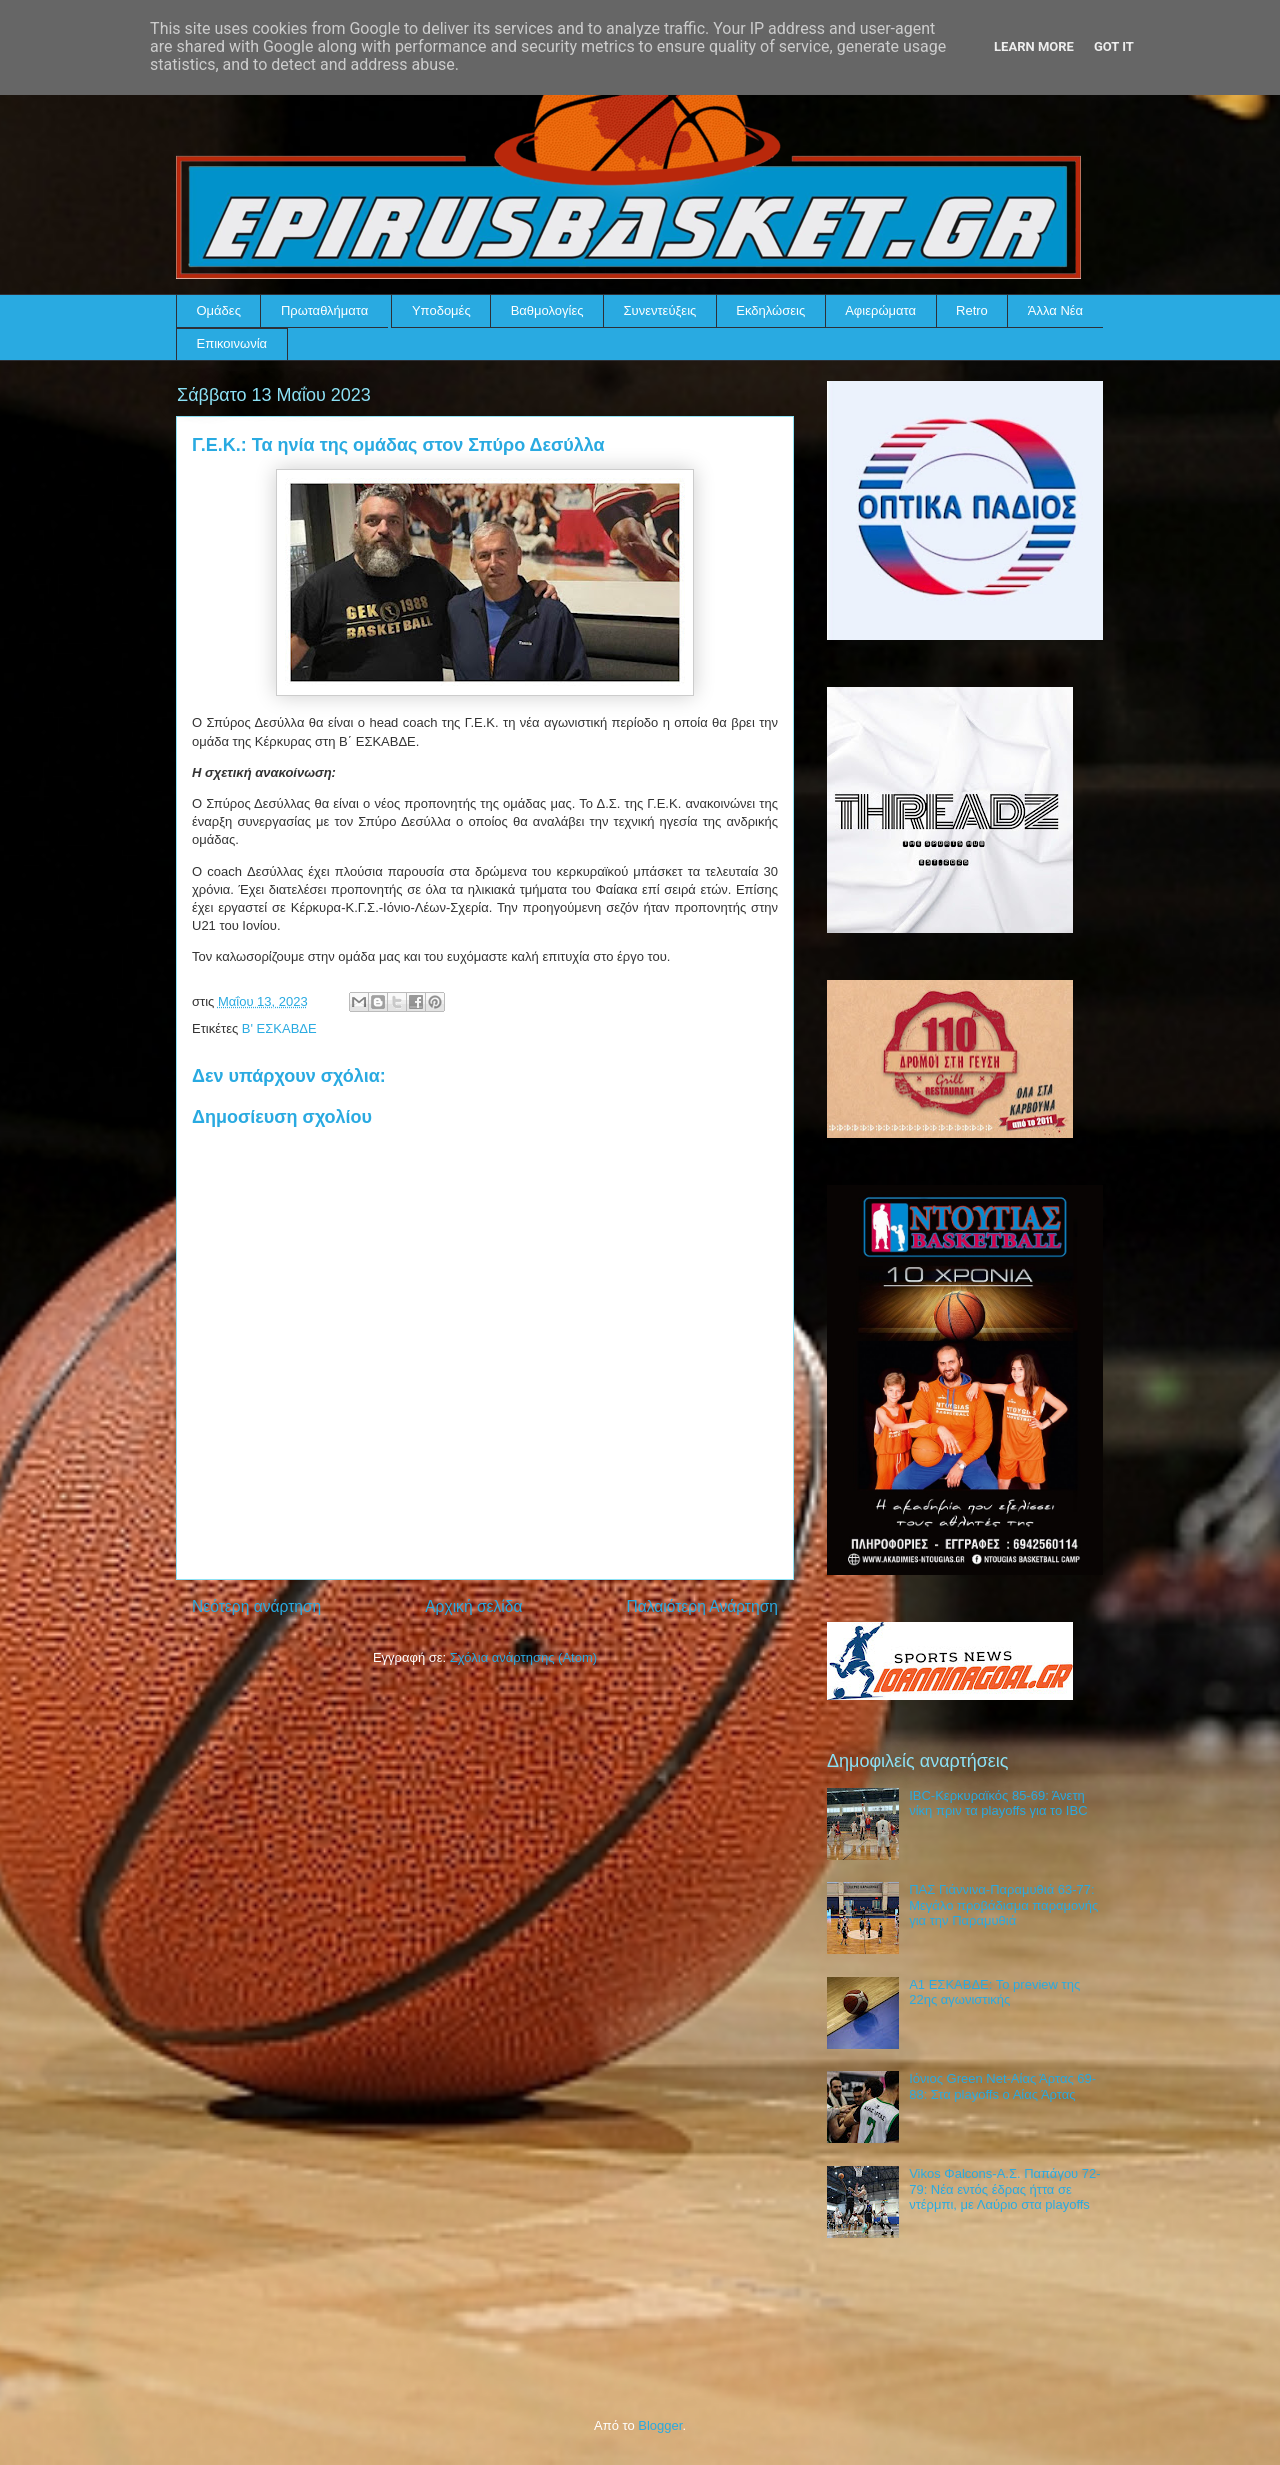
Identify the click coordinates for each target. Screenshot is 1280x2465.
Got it (1114, 46)
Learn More (1034, 46)
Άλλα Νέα (1055, 310)
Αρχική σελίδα (473, 1606)
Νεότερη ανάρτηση (256, 1606)
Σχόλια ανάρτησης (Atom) (523, 1657)
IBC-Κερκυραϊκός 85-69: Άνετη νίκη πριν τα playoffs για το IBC (998, 1803)
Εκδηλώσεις (770, 310)
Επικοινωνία (232, 343)
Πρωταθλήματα (324, 310)
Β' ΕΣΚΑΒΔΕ (279, 1028)
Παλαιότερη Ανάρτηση (702, 1606)
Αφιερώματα (880, 310)
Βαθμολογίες (547, 310)
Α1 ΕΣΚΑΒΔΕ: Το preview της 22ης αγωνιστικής (994, 1992)
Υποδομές (441, 310)
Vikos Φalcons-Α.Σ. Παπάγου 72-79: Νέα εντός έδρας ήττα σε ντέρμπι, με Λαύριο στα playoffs (1004, 2189)
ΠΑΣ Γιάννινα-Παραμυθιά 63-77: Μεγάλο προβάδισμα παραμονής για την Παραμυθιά (1003, 1905)
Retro (972, 310)
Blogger (660, 2425)
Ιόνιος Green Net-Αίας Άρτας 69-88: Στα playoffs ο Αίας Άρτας (1002, 2086)
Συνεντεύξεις (660, 310)
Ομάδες (219, 310)
